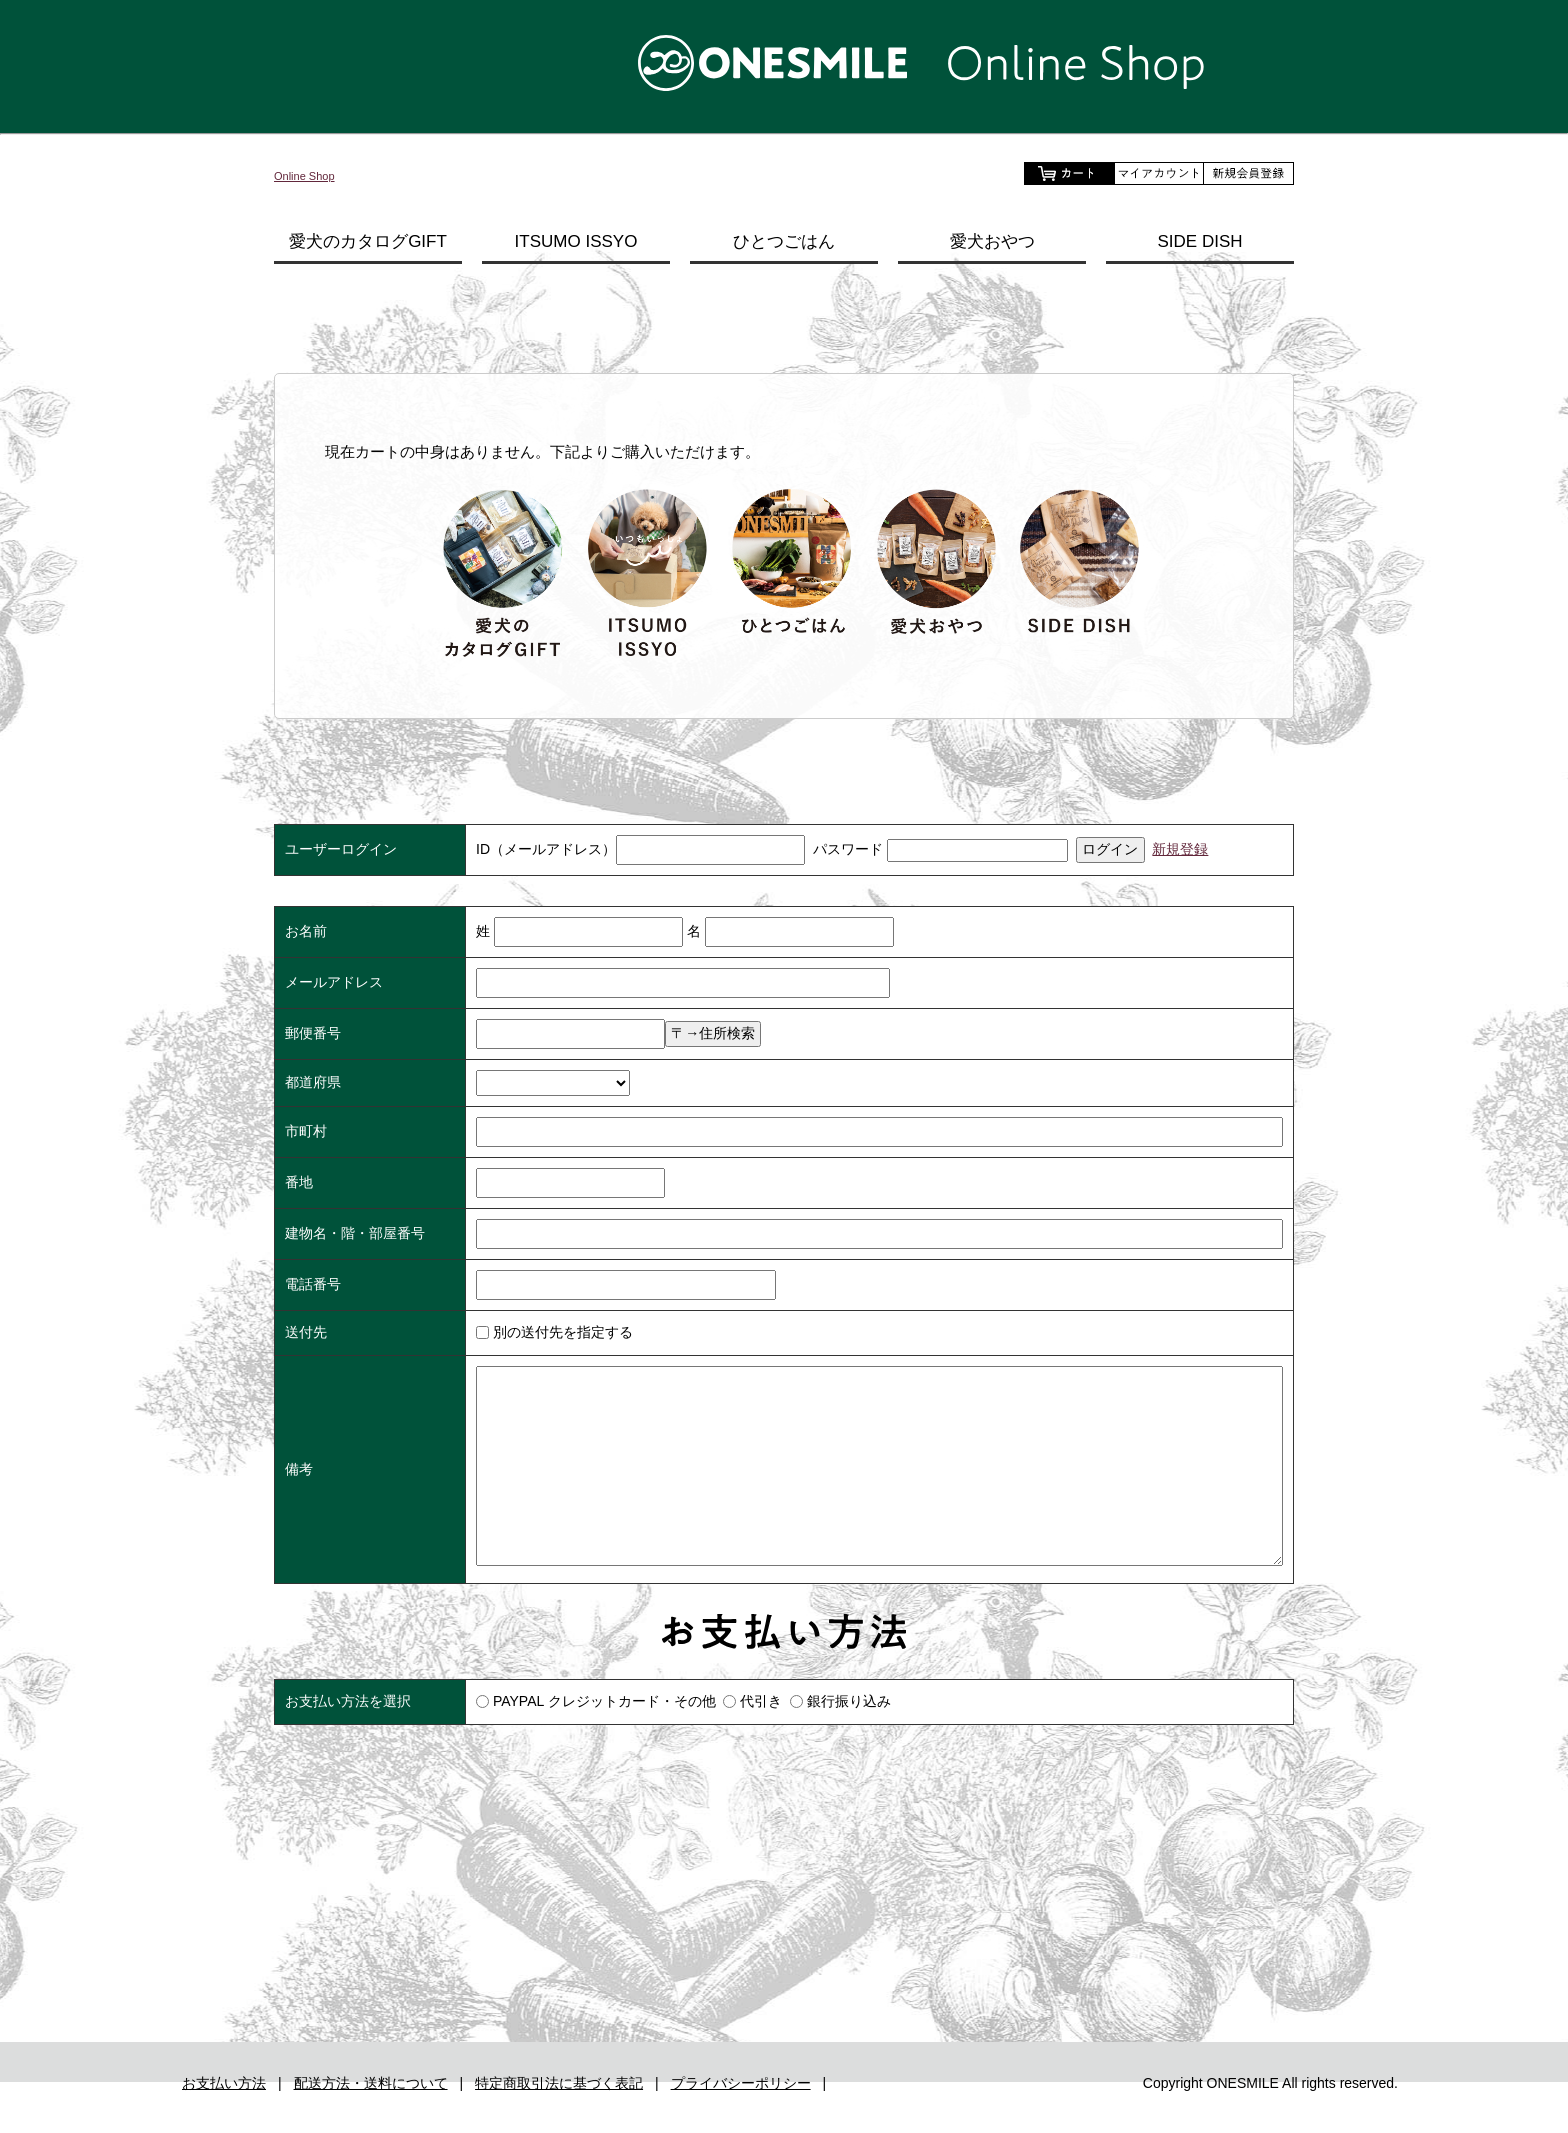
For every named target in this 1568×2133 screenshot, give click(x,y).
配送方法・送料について (371, 2120)
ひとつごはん (784, 241)
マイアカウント (1159, 173)
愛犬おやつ (992, 241)
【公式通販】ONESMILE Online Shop (784, 63)
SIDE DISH (1199, 241)
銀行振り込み (849, 1701)
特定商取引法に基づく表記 (559, 2120)
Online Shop (315, 174)
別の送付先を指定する (554, 1332)
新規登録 (1180, 849)
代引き (761, 1701)
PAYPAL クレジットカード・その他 (604, 1701)
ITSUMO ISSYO (576, 241)
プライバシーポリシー (741, 2120)
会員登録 (1249, 173)
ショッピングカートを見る (1069, 173)
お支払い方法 (224, 2120)
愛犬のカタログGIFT (368, 241)
